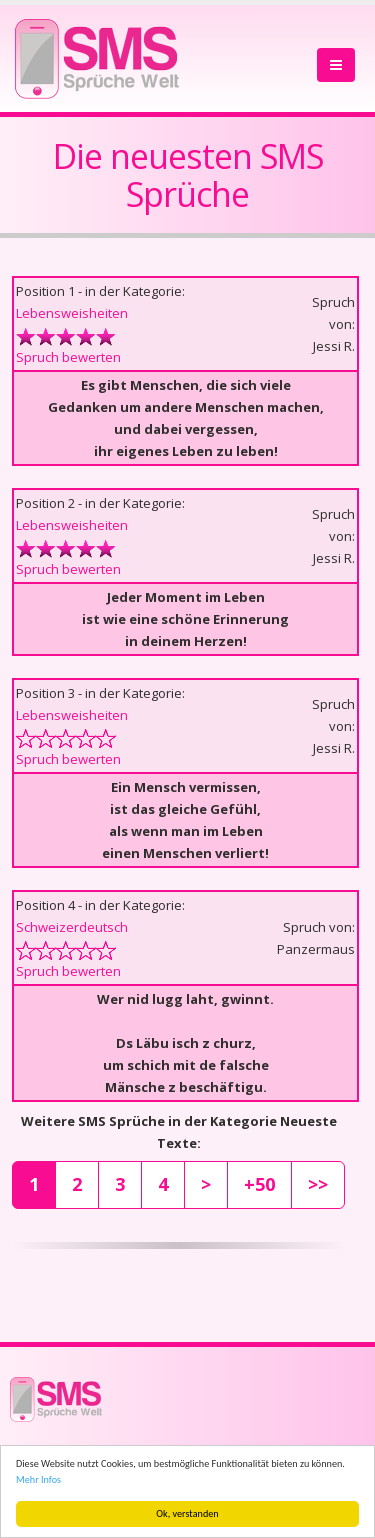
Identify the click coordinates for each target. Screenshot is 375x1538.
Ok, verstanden (187, 1513)
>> (318, 1184)
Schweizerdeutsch (72, 927)
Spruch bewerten (68, 357)
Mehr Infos (38, 1479)
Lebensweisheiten (72, 313)
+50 (259, 1184)
